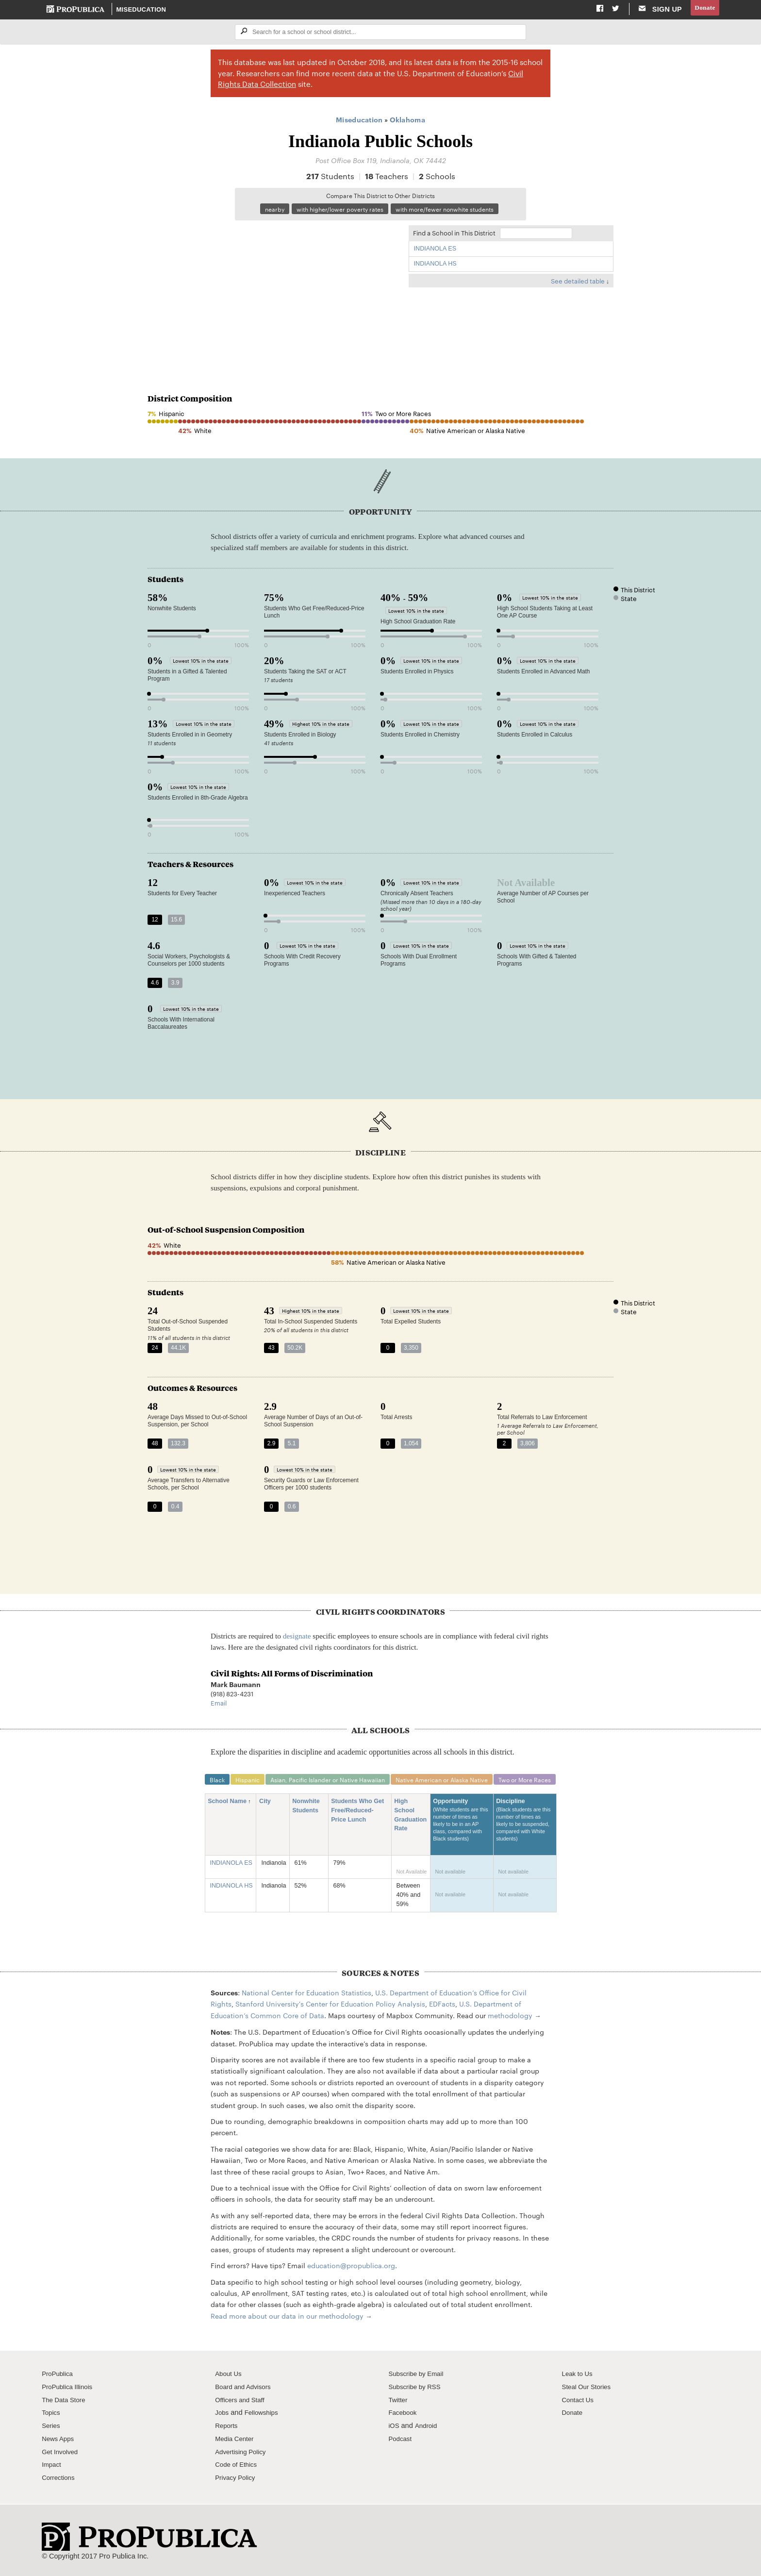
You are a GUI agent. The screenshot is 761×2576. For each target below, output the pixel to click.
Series (52, 2429)
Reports (227, 2429)
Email (219, 1705)
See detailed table (578, 283)
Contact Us (579, 2403)
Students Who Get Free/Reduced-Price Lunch (361, 1814)
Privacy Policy (237, 2481)
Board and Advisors (246, 2390)
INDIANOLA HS (435, 266)
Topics (52, 2416)
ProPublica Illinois (70, 2390)
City (269, 1804)
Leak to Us (579, 2377)
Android (427, 2429)
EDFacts (442, 2007)
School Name (226, 1804)
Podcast (401, 2442)
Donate (703, 9)
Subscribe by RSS (417, 2390)
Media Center (236, 2442)
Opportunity (465, 1828)
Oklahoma (407, 120)
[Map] (273, 293)
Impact (52, 2468)
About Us (229, 2377)
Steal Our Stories (589, 2390)
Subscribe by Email (418, 2377)
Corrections (60, 2481)
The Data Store (66, 2403)
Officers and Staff (242, 2403)
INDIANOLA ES (435, 251)
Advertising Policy (243, 2455)
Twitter (398, 2403)
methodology (510, 2019)
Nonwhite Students (312, 1809)
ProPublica (59, 2377)
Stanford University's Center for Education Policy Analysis (330, 2007)
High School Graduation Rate (414, 1818)
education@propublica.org (351, 2269)
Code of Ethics (238, 2468)
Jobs (222, 2416)
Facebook (403, 2416)
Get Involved (62, 2455)
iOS (394, 2429)
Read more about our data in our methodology (287, 2319)
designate (297, 1638)
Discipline (528, 1828)
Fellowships (264, 2416)
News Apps (59, 2442)
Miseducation (141, 10)
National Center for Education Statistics (306, 1996)
